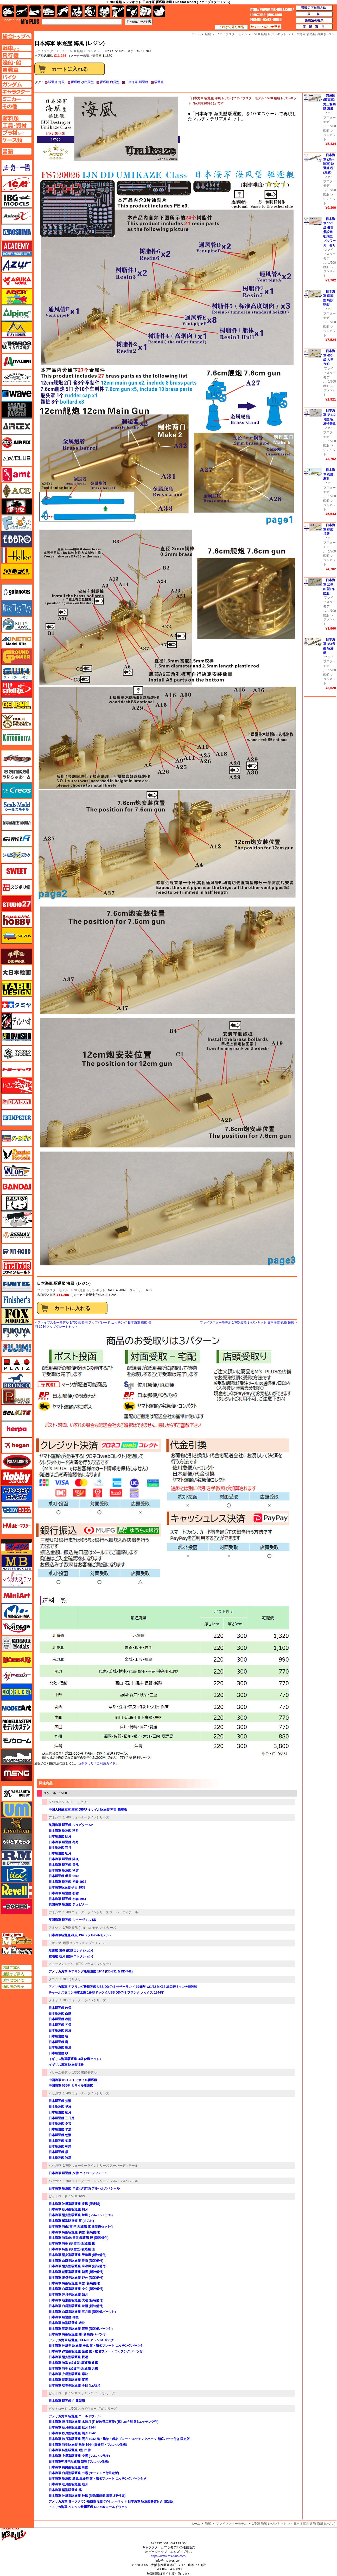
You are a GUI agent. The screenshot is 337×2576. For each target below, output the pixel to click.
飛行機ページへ (16, 55)
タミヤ (53, 2000)
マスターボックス (16, 1563)
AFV (16, 48)
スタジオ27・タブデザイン (16, 903)
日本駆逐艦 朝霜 (60, 2146)
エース (16, 491)
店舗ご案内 (16, 1968)
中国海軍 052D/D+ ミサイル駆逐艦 (73, 2080)
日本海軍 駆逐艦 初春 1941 (67, 1899)
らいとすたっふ (16, 1842)
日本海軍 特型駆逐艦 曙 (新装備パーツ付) (77, 2334)
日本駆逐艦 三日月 (61, 2118)
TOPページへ (16, 36)
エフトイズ (16, 523)
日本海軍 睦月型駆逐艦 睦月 (68, 2484)
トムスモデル (16, 1085)
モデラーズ (16, 1692)
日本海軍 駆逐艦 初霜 (64, 1893)
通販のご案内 (16, 1974)
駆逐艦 (159, 82)
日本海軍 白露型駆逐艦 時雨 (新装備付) (76, 2306)
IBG (16, 200)
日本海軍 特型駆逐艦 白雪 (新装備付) (74, 2283)
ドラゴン (16, 1102)
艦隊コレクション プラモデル (83, 1943)
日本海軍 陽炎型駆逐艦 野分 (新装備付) (76, 2277)
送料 (314, 14)
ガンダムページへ (16, 84)
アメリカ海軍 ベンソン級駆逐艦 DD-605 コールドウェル (88, 2507)
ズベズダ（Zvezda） (16, 936)
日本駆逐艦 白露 (60, 2013)
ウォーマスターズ (16, 410)
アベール (16, 297)
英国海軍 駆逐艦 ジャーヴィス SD (72, 1920)
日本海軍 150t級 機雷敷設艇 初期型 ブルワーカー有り (329, 232)
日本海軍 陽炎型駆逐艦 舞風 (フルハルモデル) (81, 2215)
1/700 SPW (77, 2196)
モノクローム (16, 1740)
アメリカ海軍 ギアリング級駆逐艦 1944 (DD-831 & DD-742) (91, 1971)
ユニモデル (16, 1793)
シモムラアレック (16, 855)
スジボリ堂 (16, 887)
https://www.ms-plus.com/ (168, 2556)
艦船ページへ (16, 62)
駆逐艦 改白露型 (82, 82)
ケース (145, 11)
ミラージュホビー (16, 1627)
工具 (118, 11)
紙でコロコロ (16, 608)
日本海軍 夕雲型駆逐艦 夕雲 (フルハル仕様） (80, 2456)
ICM (16, 184)
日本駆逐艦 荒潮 (60, 2101)
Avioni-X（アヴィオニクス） (16, 216)
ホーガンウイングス (16, 1445)
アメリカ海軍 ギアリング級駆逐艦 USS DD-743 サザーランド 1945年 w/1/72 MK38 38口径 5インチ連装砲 (123, 1987)
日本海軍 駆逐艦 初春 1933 (67, 1882)
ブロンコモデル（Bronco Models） (16, 1380)
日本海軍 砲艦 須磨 (329, 529)
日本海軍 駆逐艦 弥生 (64, 2317)
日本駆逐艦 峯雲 (60, 2141)
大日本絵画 (16, 972)
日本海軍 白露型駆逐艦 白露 (68, 2467)
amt (16, 474)
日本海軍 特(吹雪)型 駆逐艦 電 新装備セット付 (81, 2226)
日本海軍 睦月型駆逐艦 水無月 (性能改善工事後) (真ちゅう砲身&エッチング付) (103, 2422)
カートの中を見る (265, 26)
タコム (53, 1979)
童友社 (16, 1037)
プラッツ (16, 1364)
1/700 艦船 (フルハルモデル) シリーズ (89, 1927)
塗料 (104, 11)
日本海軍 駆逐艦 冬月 (64, 1842)
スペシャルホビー (16, 919)
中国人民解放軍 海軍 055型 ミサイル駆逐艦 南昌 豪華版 (88, 1809)
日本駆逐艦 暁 (58, 2036)
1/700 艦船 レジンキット (85, 51)
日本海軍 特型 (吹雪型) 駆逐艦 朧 (72, 2243)
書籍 (159, 11)
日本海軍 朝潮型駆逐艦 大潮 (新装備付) (76, 2300)
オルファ (16, 571)
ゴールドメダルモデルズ (16, 721)
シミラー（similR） (16, 839)
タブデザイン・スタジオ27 (16, 989)
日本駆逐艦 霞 (58, 2152)
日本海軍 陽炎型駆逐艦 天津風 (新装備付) (77, 2255)
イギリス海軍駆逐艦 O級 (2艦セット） (76, 2059)
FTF (16, 507)
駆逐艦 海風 (56, 82)
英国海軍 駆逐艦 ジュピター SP (71, 1825)
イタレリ (16, 361)
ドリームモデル (60, 2072)
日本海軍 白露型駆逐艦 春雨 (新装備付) (76, 2261)
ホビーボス (16, 1510)
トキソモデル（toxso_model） (16, 1053)
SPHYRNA (56, 1802)
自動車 (49, 11)
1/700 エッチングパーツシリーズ (92, 2393)
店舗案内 (314, 26)
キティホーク (16, 624)
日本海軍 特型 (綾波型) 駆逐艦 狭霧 (73, 2363)
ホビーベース (16, 1494)
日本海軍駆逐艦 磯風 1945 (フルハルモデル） (80, 1935)
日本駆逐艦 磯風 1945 (64, 1876)
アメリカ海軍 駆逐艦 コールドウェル (74, 2416)
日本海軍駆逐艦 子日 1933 (67, 1887)
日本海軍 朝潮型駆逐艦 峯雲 (68, 2380)
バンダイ (16, 1187)
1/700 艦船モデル (84, 2072)
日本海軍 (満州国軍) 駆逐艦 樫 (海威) (329, 163)
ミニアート (16, 1595)
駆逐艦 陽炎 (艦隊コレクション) (71, 1950)
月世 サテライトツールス (16, 689)
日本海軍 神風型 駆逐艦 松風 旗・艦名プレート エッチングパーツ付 (96, 2345)
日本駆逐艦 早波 (60, 2106)
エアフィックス (16, 442)
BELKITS (16, 1413)
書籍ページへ (16, 151)
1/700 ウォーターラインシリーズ (86, 1817)
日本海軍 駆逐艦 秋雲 (64, 1870)
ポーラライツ (16, 1461)
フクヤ (16, 1332)
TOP (20, 21)
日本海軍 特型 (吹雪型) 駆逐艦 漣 (72, 2249)
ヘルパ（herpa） (16, 1429)
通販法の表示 (16, 1986)
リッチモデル (16, 1874)
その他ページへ (16, 106)
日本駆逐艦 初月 (60, 1853)
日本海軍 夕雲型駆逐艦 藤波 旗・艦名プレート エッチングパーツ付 (96, 2351)
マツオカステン (16, 1579)
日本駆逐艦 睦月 (60, 2112)
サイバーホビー (16, 758)
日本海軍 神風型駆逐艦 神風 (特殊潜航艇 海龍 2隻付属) (87, 2496)
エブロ (16, 539)
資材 (132, 11)
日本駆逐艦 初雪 (60, 2025)
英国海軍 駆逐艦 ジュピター (68, 1904)
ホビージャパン (16, 1477)
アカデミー (16, 248)
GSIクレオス (16, 790)
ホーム (195, 2523)
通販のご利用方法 (314, 8)
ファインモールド (16, 1267)
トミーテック (16, 1069)
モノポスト (16, 1757)
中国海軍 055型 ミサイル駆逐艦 (71, 2085)
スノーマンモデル (61, 1964)
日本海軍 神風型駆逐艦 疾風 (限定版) (74, 2204)
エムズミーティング (17, 1951)
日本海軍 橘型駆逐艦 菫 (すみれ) (71, 2221)
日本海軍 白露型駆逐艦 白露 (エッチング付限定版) (84, 2473)
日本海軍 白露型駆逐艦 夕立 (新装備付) (76, 2289)
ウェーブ (16, 394)
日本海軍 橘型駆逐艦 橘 (65, 2490)
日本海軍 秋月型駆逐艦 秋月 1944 (72, 2427)
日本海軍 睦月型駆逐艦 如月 (68, 2294)
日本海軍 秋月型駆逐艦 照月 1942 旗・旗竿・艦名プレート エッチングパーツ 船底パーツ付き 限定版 (119, 2439)
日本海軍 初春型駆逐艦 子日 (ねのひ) (74, 2385)
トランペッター (16, 1118)
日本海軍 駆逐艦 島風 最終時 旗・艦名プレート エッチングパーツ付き (98, 2478)
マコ (16, 1546)
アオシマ (55, 1817)
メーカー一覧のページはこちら (16, 167)
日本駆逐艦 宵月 (60, 1847)
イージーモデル (16, 329)
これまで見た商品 (231, 27)
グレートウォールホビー (16, 673)
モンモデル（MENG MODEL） (16, 1773)
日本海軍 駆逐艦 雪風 (64, 1865)
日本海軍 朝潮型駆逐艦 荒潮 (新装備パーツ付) (81, 2329)
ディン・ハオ (16, 1021)
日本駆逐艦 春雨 (60, 2019)
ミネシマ (16, 1611)
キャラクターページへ (16, 91)
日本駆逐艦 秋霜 (60, 2158)
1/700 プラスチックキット (93, 1964)
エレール (16, 555)
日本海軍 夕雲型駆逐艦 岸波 (68, 2374)
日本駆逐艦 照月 (60, 1836)
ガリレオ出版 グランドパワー (16, 657)
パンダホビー (16, 1203)
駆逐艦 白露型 (109, 82)
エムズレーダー (17, 1939)
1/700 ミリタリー (77, 1802)
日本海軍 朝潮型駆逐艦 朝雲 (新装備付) (76, 2272)
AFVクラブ (16, 458)
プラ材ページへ (16, 132)
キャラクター (76, 11)
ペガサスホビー (16, 1397)
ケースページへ (16, 140)
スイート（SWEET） (16, 871)
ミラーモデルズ (16, 1643)
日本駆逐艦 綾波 (60, 2030)
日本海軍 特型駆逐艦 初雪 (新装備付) (74, 2232)
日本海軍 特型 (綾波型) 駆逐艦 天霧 (73, 2368)
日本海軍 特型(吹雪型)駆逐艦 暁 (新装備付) (79, 2238)
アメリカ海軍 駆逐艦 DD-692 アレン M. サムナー (83, 2340)
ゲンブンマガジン (16, 705)
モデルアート (16, 1708)
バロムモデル (16, 1170)
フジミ (16, 1348)
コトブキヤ (16, 737)
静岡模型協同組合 (16, 823)
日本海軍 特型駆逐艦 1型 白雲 (70, 2450)
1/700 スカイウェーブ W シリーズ (93, 2409)
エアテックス (16, 426)
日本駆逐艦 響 (58, 2042)
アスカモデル (16, 280)
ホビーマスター (16, 1526)
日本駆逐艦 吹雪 (60, 2008)
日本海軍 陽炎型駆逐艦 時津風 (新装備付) (77, 2266)
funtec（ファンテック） (16, 1284)
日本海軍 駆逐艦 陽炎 (64, 1859)
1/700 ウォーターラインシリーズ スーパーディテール (100, 1912)
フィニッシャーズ (16, 1300)
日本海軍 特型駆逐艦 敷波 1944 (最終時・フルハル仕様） (89, 2444)
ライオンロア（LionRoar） (16, 1826)
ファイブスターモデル (52, 1290)
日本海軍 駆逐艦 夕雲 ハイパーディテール (78, 2173)
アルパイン (16, 313)
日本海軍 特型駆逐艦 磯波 (67, 2323)
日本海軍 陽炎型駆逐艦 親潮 (68, 2357)
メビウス (16, 1660)
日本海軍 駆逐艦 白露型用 (67, 2401)
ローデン (16, 1906)
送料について (16, 1980)
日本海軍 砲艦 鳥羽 (329, 474)
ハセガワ (55, 2093)
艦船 (208, 2523)
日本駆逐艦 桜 (58, 2053)
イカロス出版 (16, 345)
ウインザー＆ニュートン (16, 377)
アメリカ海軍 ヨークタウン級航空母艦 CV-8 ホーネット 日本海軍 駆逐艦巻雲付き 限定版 (111, 2501)
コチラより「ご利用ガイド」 (98, 1763)
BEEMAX (16, 1235)
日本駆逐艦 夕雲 (60, 2123)
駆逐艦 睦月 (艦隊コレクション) (71, 1956)
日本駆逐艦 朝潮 (60, 2135)
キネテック (16, 640)
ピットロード (58, 2196)
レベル (16, 1890)
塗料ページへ (16, 118)
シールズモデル (16, 806)
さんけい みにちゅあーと (16, 774)
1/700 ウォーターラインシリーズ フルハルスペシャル (100, 2181)
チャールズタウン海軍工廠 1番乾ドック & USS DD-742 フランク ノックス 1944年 (106, 1992)
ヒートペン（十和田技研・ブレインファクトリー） (16, 1219)
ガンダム (90, 11)
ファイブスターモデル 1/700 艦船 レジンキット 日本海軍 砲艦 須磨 (247, 1322)
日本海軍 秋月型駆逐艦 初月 (68, 2209)
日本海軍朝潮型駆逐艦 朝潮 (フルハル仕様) (79, 2461)
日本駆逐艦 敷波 (60, 2047)
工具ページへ (16, 125)
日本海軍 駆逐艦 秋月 (64, 1831)
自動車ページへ (16, 69)
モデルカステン (16, 1724)
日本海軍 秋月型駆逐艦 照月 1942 (72, 2433)
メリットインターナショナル (16, 1676)
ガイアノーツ (16, 592)
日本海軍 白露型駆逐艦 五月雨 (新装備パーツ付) (82, 2312)
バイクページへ (16, 77)
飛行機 (22, 11)
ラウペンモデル (16, 1858)
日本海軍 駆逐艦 (136, 82)
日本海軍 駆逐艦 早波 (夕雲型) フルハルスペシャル (84, 2188)
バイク (62, 11)
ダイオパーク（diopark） (16, 956)
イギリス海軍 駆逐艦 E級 (66, 2065)
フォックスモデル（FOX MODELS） (16, 1316)
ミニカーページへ (16, 99)
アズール (16, 264)
